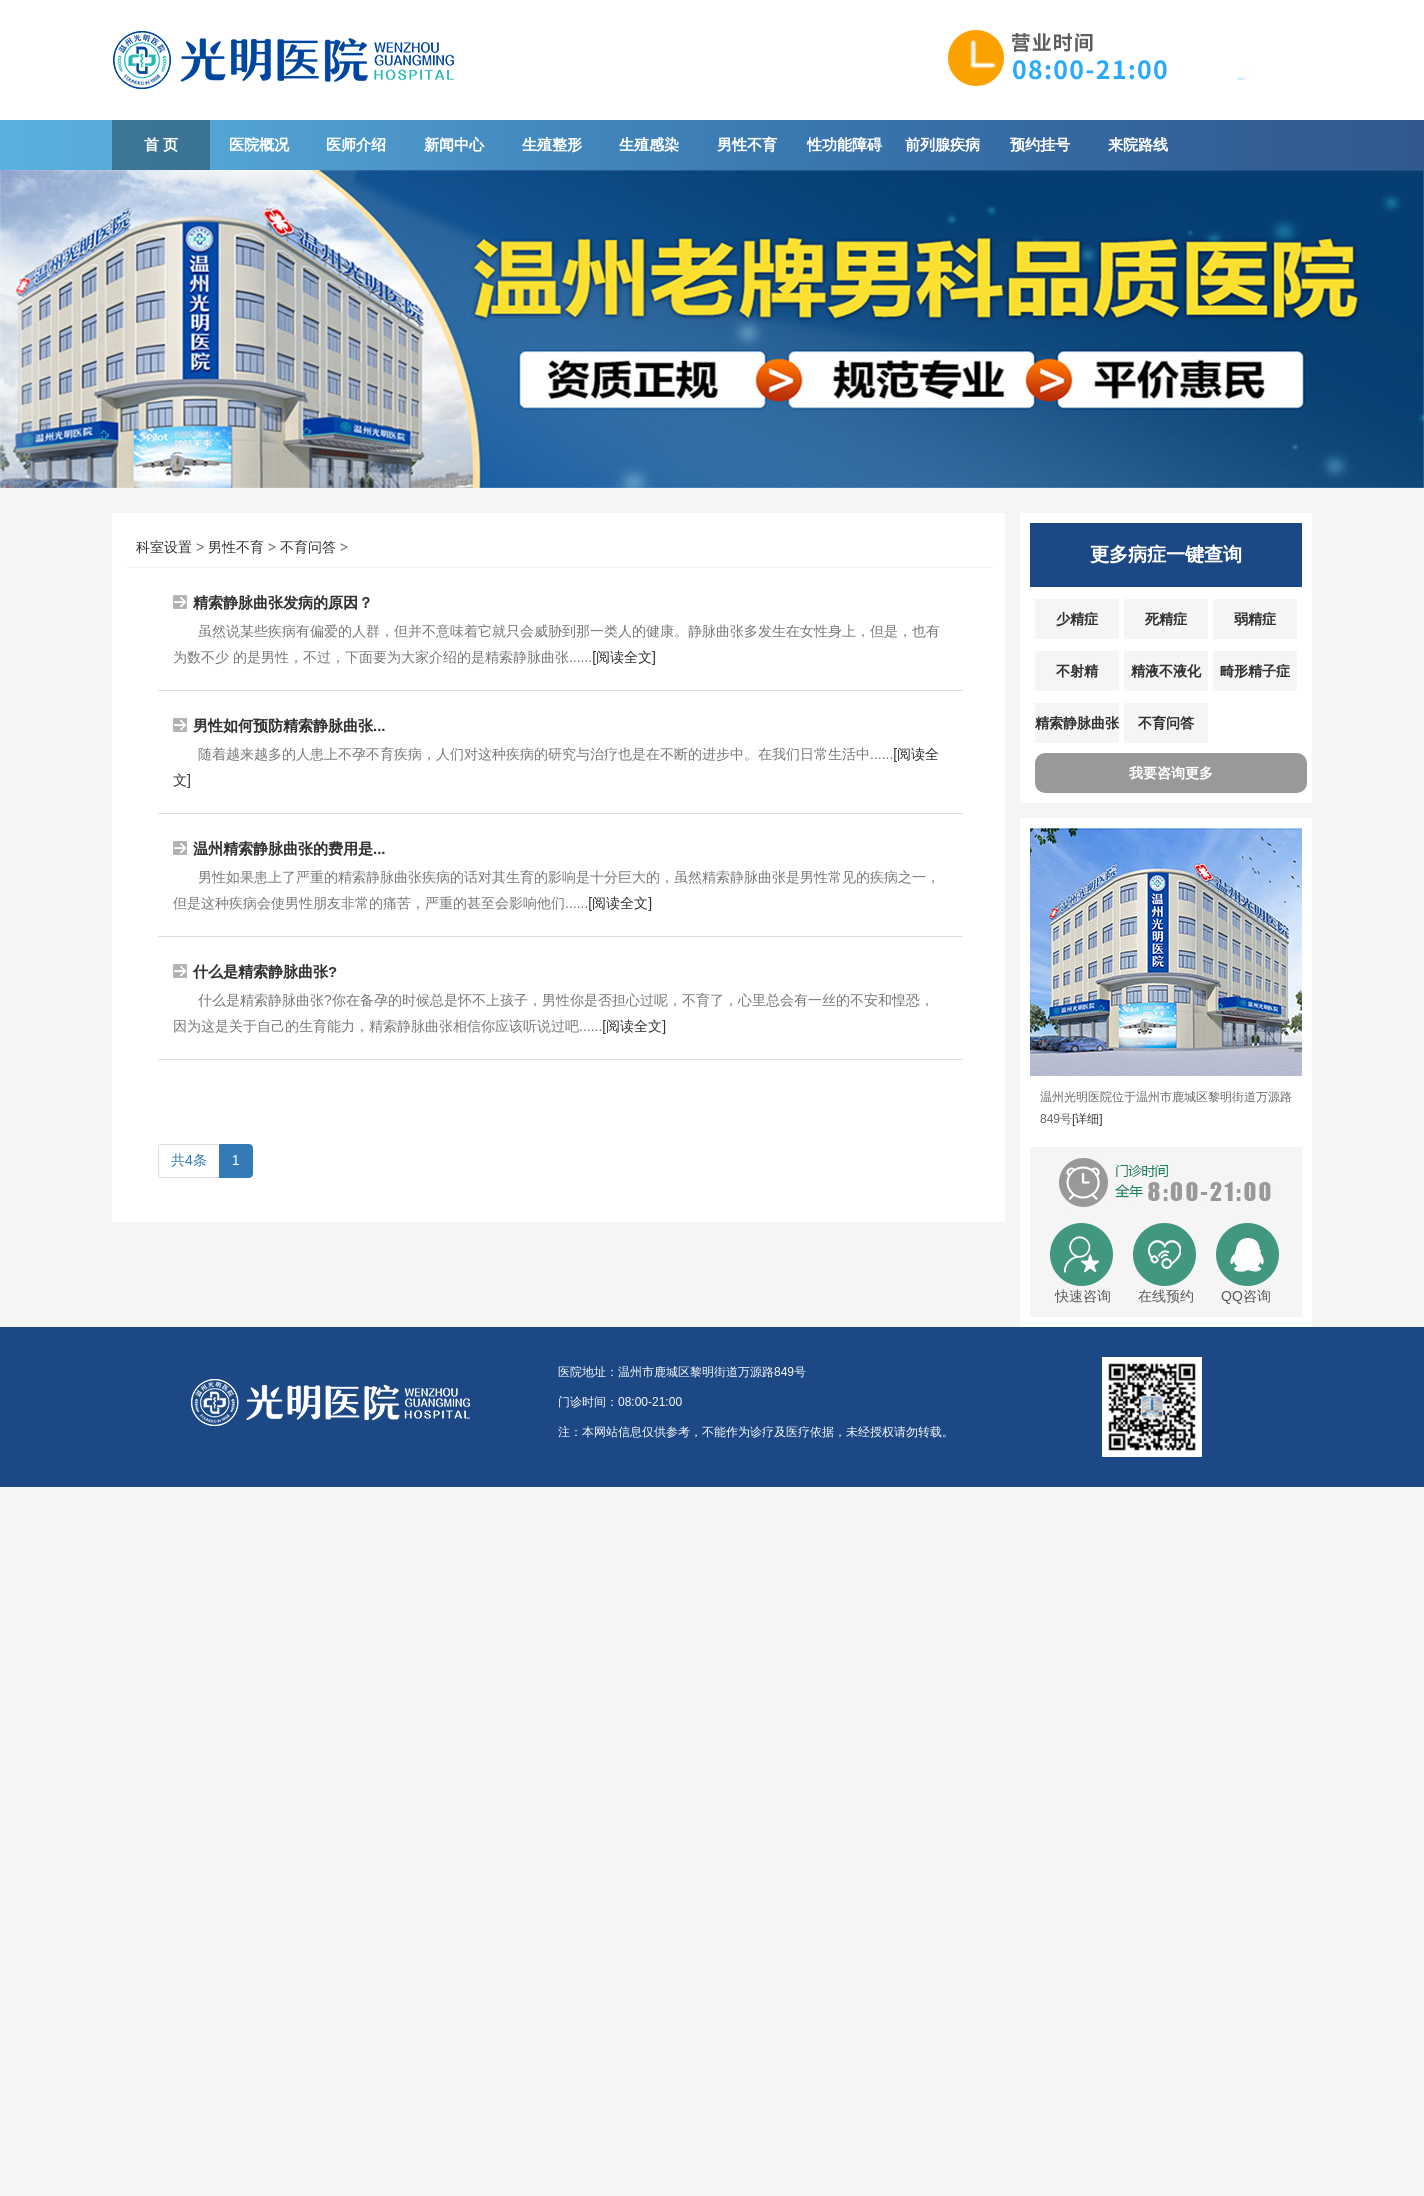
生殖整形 (552, 144)
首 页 (161, 144)
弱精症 (1255, 619)
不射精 (1077, 671)
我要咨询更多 (1171, 773)
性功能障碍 (844, 144)
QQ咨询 (1246, 1296)
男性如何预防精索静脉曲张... (289, 725)
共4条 (189, 1160)
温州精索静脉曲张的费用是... (289, 848)
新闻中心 (454, 144)
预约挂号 (1040, 144)
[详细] (1087, 1119)
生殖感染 (649, 144)
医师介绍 (356, 144)
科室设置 (164, 547)
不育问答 (308, 547)
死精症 (1166, 619)
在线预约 (1166, 1296)
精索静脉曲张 (1077, 723)
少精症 (1077, 619)
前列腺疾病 (942, 144)
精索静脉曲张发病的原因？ (283, 602)
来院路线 (1138, 144)
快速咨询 (1083, 1296)
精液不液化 (1166, 671)
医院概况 (259, 144)
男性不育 (747, 144)
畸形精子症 (1255, 671)
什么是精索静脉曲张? (265, 971)
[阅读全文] (624, 657)
